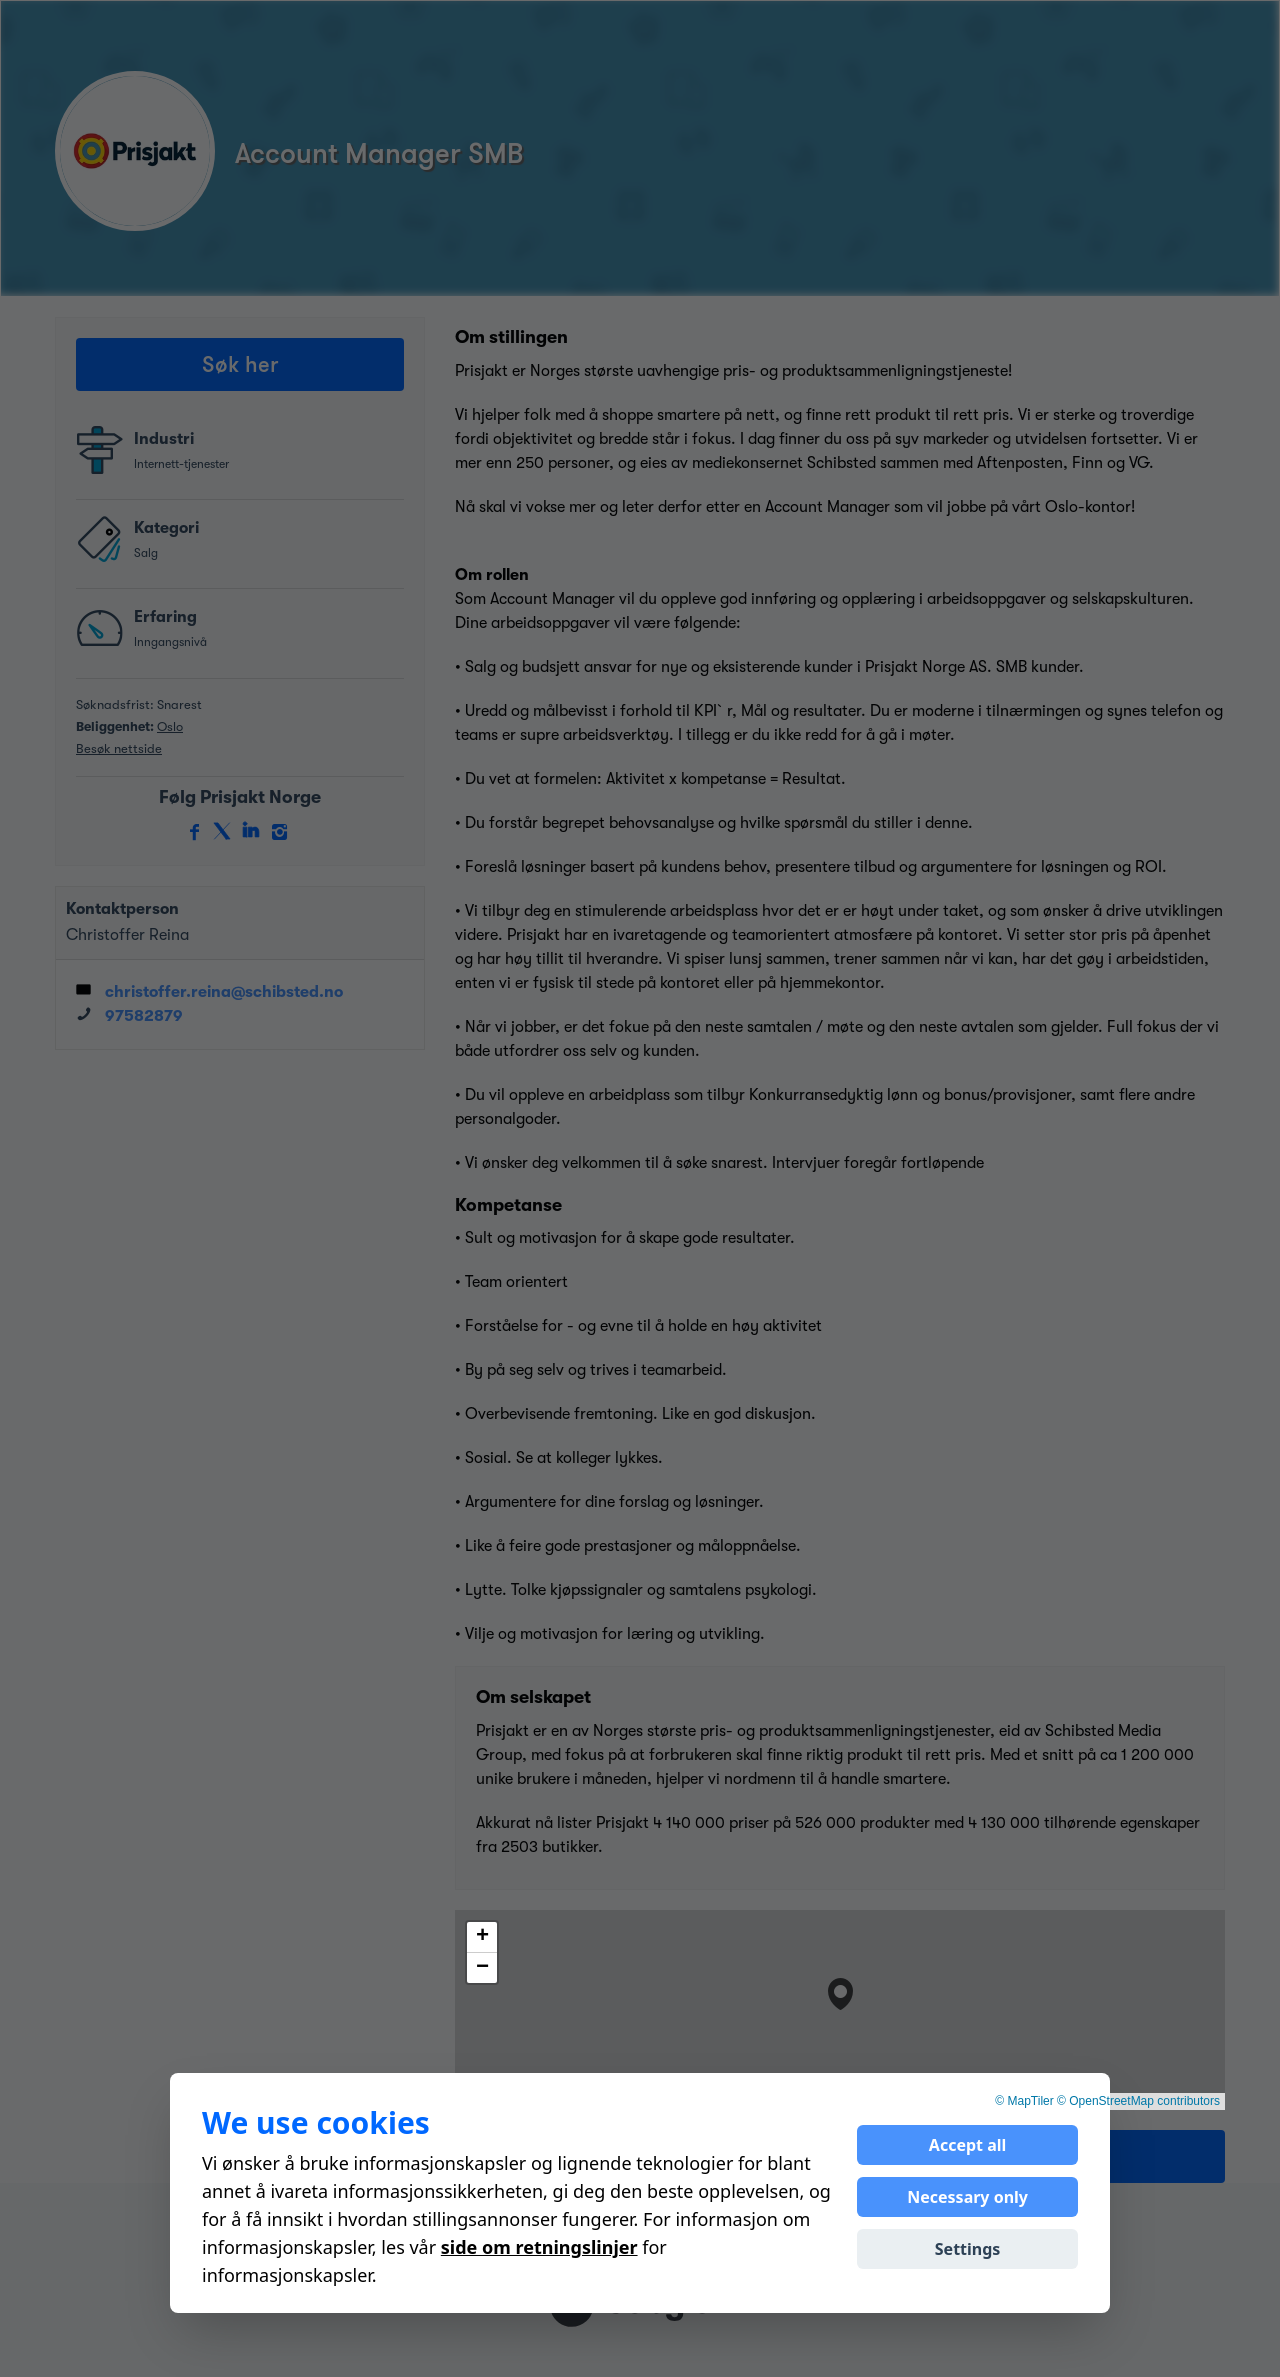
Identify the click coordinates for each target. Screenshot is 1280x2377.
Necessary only (967, 2197)
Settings (968, 2249)
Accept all (967, 2145)
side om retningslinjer (539, 2247)
